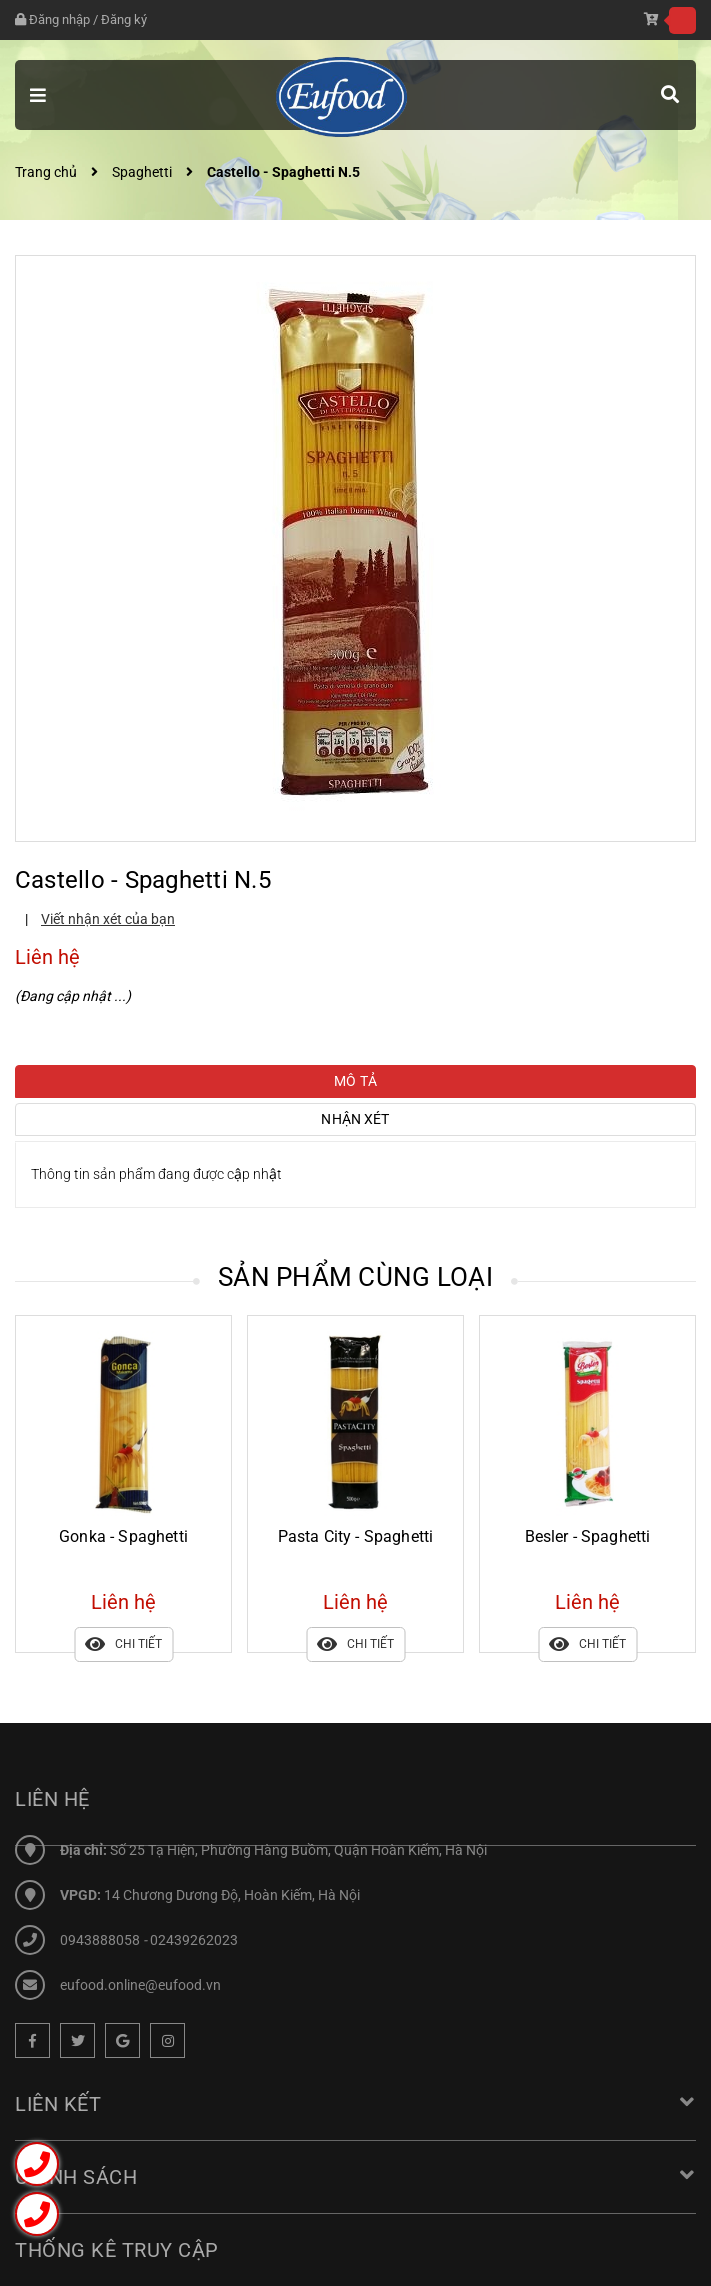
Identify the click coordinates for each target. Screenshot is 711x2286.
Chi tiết (123, 1644)
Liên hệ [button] (52, 1799)
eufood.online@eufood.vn (140, 1985)
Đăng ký (110, 19)
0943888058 (101, 1940)
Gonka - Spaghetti (123, 1536)
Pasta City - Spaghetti (356, 1536)
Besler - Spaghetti (588, 1536)
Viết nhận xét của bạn (108, 919)
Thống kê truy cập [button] (117, 2257)
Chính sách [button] (355, 2184)
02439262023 (194, 1940)
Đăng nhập (45, 19)
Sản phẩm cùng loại (355, 1277)
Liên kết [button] (355, 2111)
